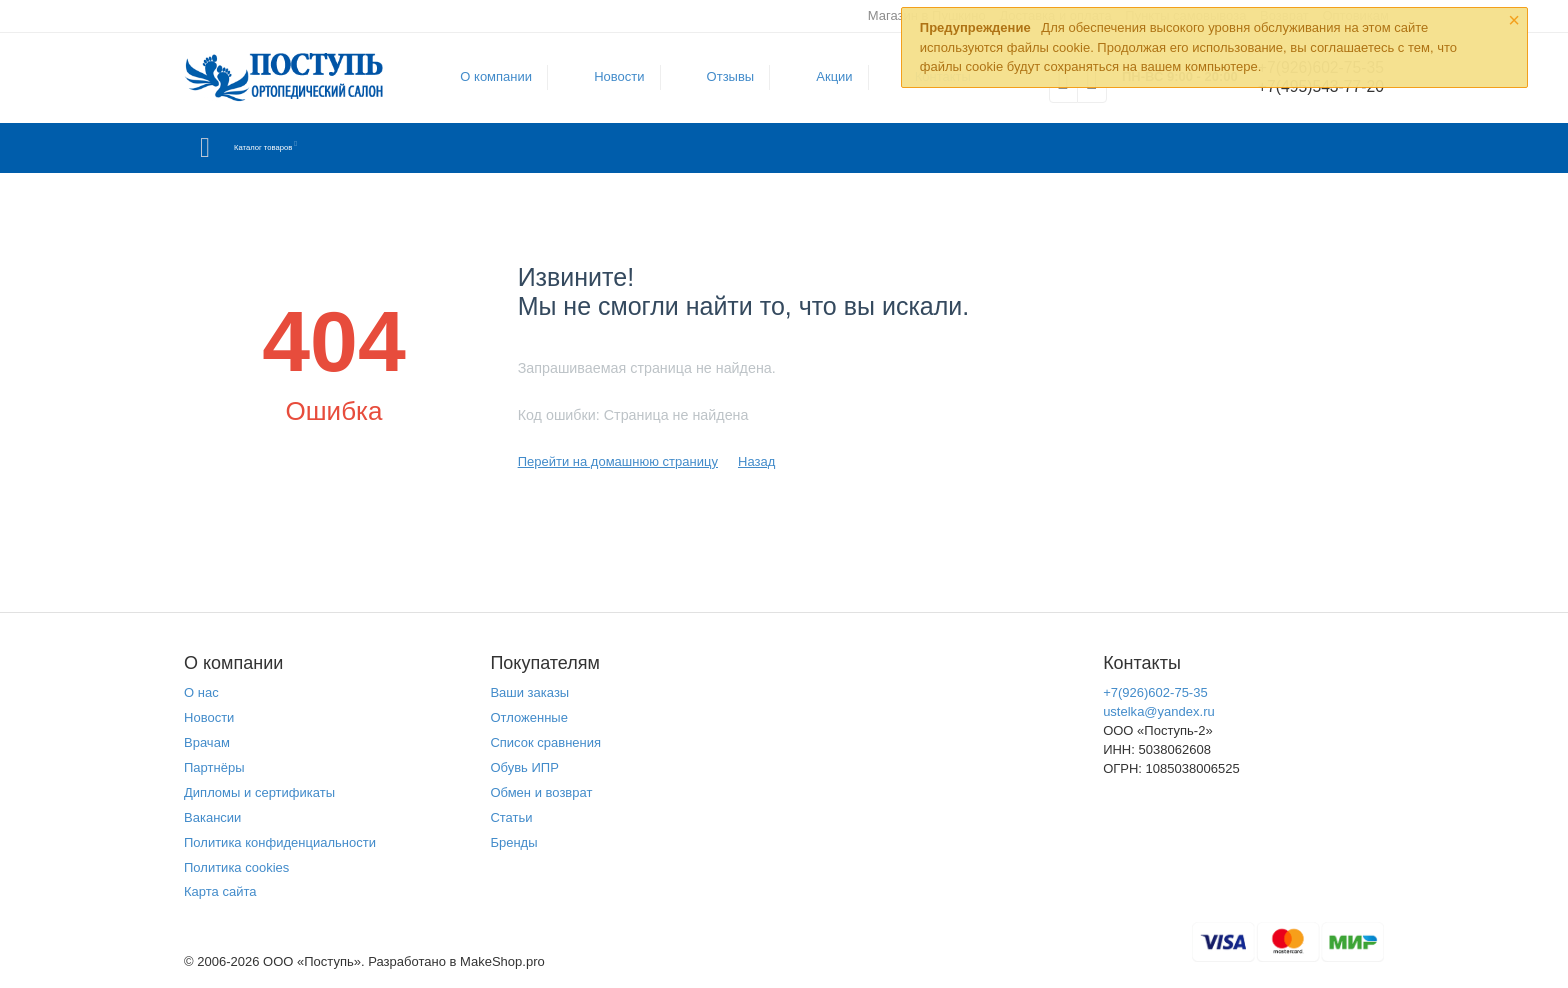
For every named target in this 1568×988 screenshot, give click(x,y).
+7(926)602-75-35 (1155, 692)
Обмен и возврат (541, 792)
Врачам (207, 742)
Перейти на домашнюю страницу (618, 461)
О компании (487, 76)
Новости (610, 76)
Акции (825, 76)
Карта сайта (220, 891)
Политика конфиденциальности (280, 842)
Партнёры (214, 767)
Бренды (513, 842)
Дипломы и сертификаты (259, 792)
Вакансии (212, 817)
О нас (201, 692)
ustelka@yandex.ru (1159, 711)
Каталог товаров (302, 148)
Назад (756, 461)
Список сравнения (545, 742)
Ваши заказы (529, 692)
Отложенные (529, 717)
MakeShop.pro (502, 961)
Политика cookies (236, 867)
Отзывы (721, 76)
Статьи (511, 817)
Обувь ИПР (524, 767)
